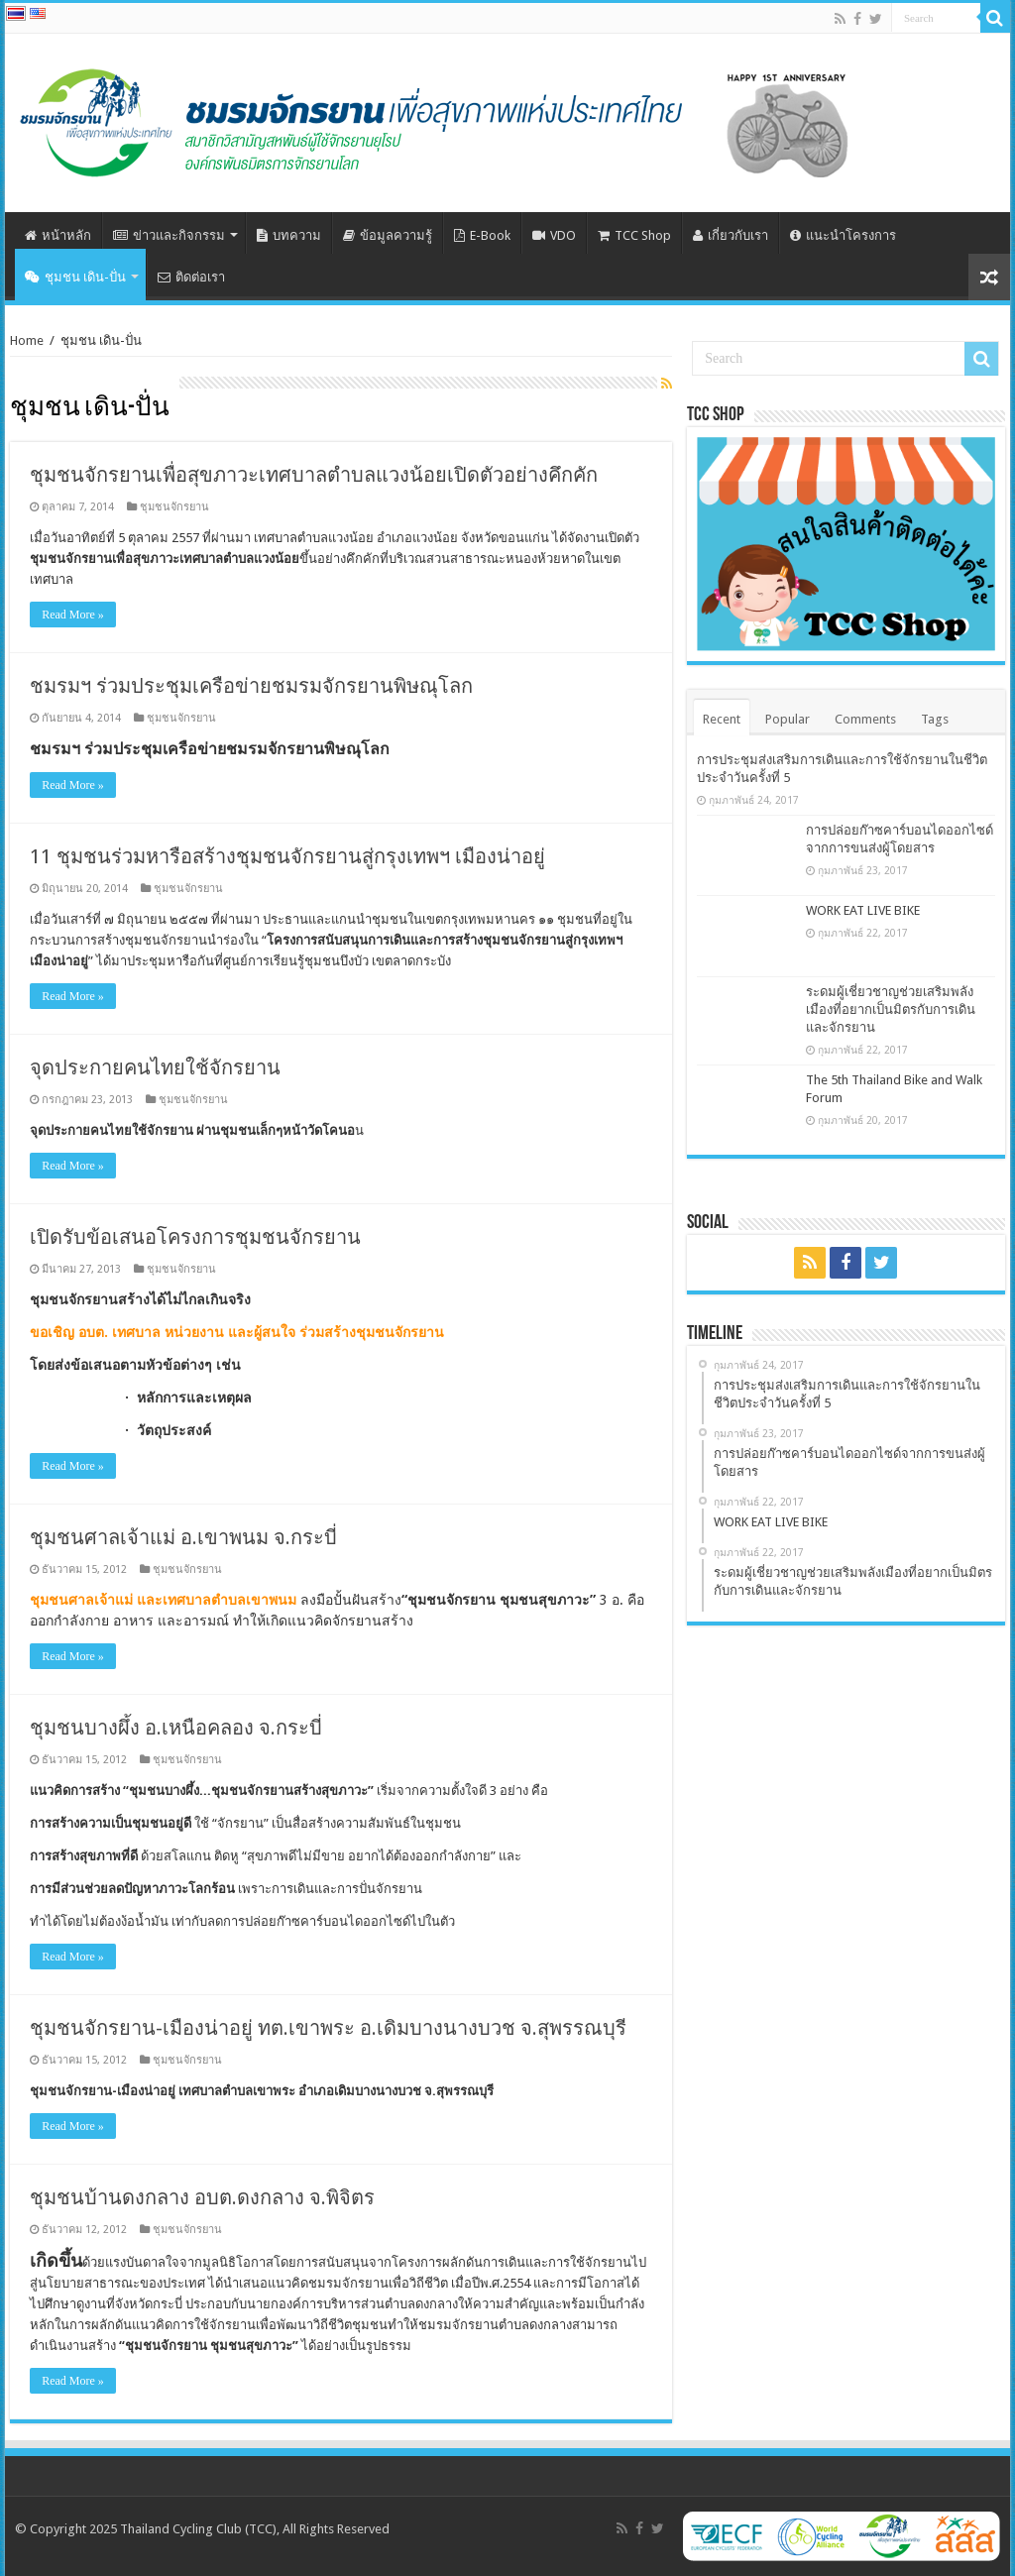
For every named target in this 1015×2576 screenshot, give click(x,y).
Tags (935, 719)
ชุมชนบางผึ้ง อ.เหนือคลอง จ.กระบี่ (176, 1727)
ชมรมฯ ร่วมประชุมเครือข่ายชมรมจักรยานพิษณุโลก (251, 686)
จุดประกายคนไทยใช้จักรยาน (155, 1067)
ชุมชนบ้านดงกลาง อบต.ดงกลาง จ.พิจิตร (202, 2197)
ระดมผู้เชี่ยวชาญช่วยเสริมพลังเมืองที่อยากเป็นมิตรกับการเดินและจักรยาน (890, 1009)
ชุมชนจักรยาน (174, 507)
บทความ (289, 235)
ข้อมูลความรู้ (387, 235)
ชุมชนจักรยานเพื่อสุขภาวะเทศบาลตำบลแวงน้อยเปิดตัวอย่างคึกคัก (314, 475)
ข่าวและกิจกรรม (169, 235)
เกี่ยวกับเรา (730, 235)
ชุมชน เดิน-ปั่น (75, 277)
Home (27, 340)
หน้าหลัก (58, 235)
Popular (787, 719)
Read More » (73, 614)
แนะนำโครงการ (843, 235)
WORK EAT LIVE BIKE (863, 910)
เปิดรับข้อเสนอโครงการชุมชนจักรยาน (195, 1237)
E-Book (482, 235)
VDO (554, 235)
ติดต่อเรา (191, 277)
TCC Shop (634, 235)
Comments (865, 719)
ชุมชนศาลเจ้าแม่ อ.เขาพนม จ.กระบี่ (183, 1537)
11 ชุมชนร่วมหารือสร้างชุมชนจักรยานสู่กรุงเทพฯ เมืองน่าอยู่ (287, 856)
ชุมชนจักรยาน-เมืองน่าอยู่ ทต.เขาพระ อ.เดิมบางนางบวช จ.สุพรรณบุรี (328, 2028)
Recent (721, 719)
